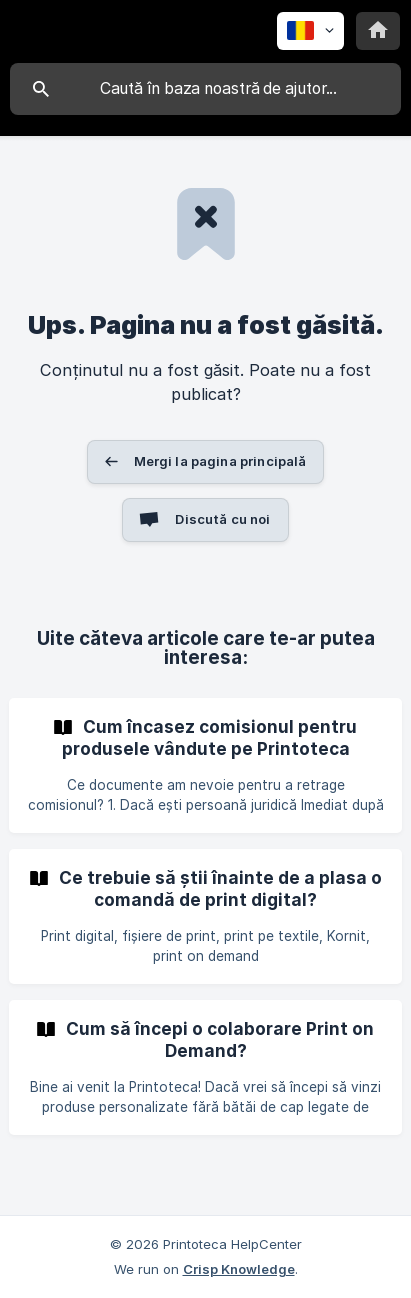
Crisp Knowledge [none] (239, 1269)
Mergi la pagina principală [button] (220, 461)
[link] (205, 765)
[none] (310, 31)
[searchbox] (205, 89)
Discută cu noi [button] (222, 519)
